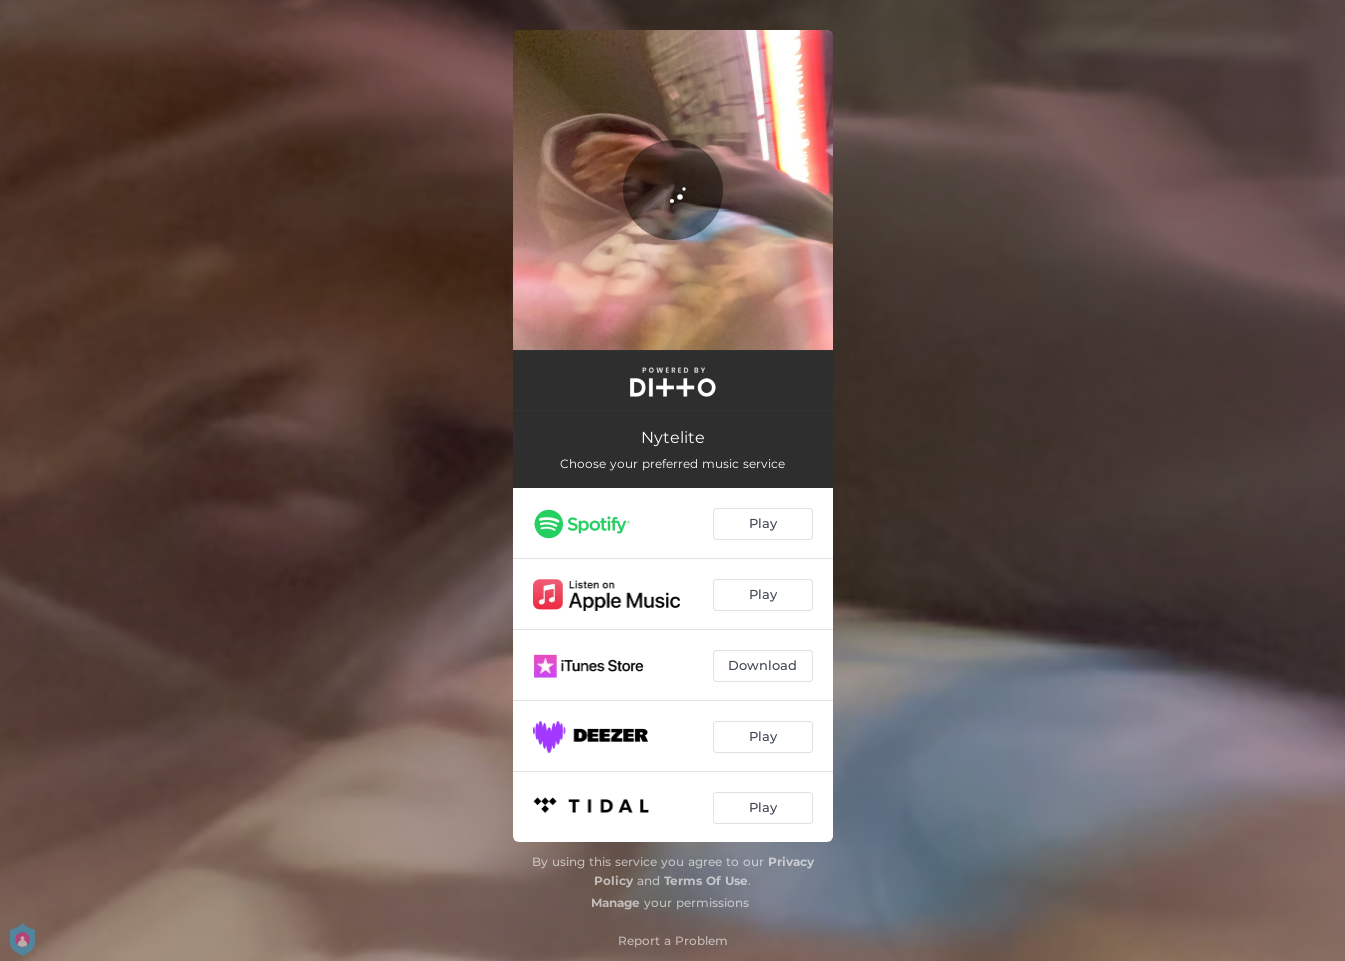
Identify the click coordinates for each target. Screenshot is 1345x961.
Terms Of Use (706, 880)
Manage (615, 902)
